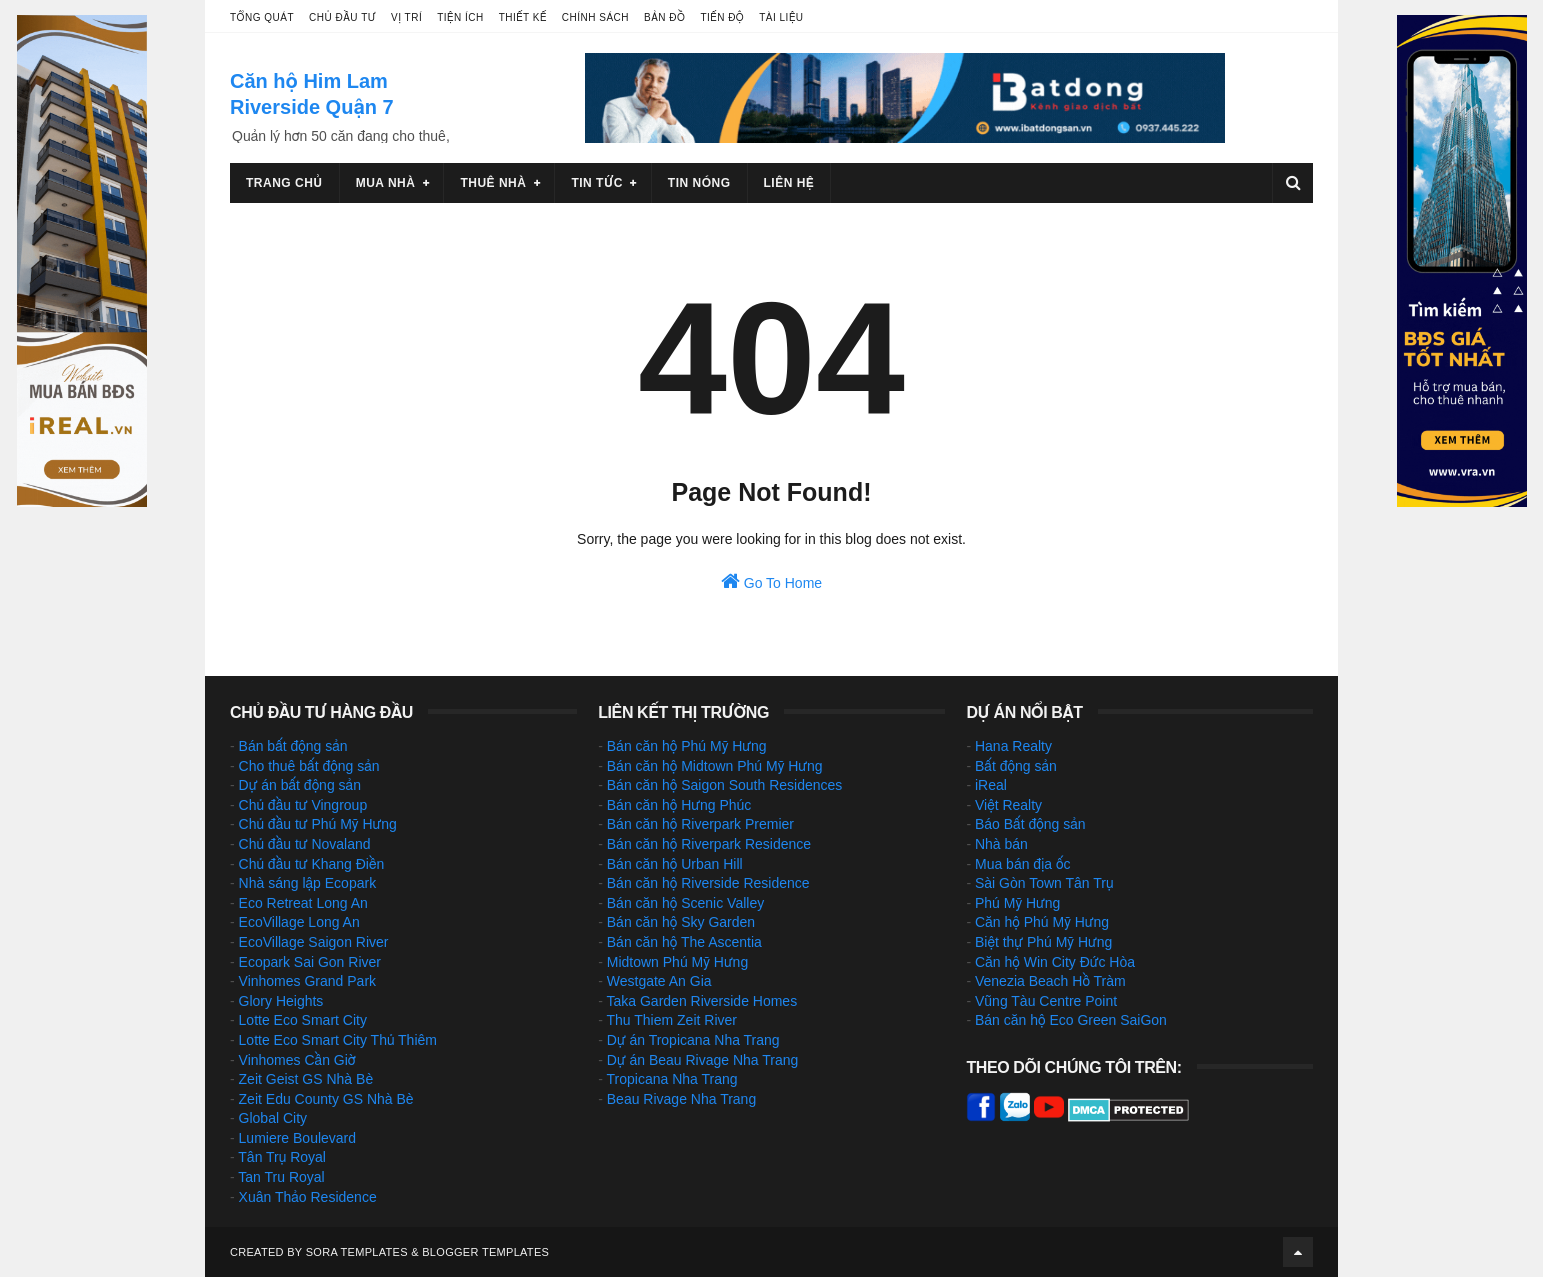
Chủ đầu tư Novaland (305, 844)
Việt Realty (1008, 805)
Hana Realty (1013, 746)
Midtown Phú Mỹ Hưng (677, 962)
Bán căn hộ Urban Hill (675, 864)
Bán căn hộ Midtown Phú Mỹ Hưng (715, 766)
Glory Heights (281, 1001)
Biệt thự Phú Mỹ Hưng (1043, 942)
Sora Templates (357, 1252)
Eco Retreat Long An (303, 903)
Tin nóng (699, 183)
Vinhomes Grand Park (307, 981)
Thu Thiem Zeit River (672, 1020)
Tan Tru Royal (281, 1177)
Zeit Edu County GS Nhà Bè (326, 1099)
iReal (991, 785)
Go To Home (771, 581)
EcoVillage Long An (299, 922)
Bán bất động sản (293, 746)
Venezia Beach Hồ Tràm (1050, 981)
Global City (273, 1118)
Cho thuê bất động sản (309, 766)
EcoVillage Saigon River (314, 942)
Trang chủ (284, 183)
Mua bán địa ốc (1022, 864)
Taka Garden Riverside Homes (702, 1001)
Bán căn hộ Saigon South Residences (725, 785)
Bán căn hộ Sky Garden (681, 922)
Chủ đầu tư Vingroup (303, 805)
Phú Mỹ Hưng (1017, 903)
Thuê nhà (493, 183)
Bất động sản (1016, 766)
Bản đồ (664, 17)
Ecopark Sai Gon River (310, 962)
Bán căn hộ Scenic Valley (685, 903)
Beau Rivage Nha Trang (681, 1099)
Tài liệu (781, 17)
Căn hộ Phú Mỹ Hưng (1042, 922)
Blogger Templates (485, 1252)
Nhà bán (1001, 844)
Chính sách (595, 17)
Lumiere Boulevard (298, 1138)
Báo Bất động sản (1030, 824)
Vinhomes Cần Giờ (297, 1060)
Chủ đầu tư (342, 17)
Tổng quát (262, 17)
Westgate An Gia (659, 981)
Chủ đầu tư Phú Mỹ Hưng (318, 824)
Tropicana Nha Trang (672, 1079)
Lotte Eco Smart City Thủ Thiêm (338, 1040)
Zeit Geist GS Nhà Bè (306, 1079)
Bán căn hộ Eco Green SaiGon (1071, 1020)
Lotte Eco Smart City (303, 1020)
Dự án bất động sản (300, 785)
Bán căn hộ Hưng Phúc (679, 805)
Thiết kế (523, 17)
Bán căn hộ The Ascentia (684, 942)
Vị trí (406, 17)
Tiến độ (722, 17)
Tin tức (596, 183)
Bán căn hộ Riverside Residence (708, 883)
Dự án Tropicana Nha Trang (693, 1040)
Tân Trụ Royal (282, 1157)
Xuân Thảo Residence (308, 1197)
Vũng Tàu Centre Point (1046, 1001)
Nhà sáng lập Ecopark (308, 883)
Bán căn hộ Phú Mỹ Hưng (687, 746)
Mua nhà (386, 183)
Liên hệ (789, 183)
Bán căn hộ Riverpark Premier (700, 824)
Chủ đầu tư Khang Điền (312, 864)
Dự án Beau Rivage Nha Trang (703, 1060)
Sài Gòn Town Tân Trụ (1044, 883)
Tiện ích (460, 17)
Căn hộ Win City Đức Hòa (1055, 962)
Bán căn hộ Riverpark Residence (709, 844)
